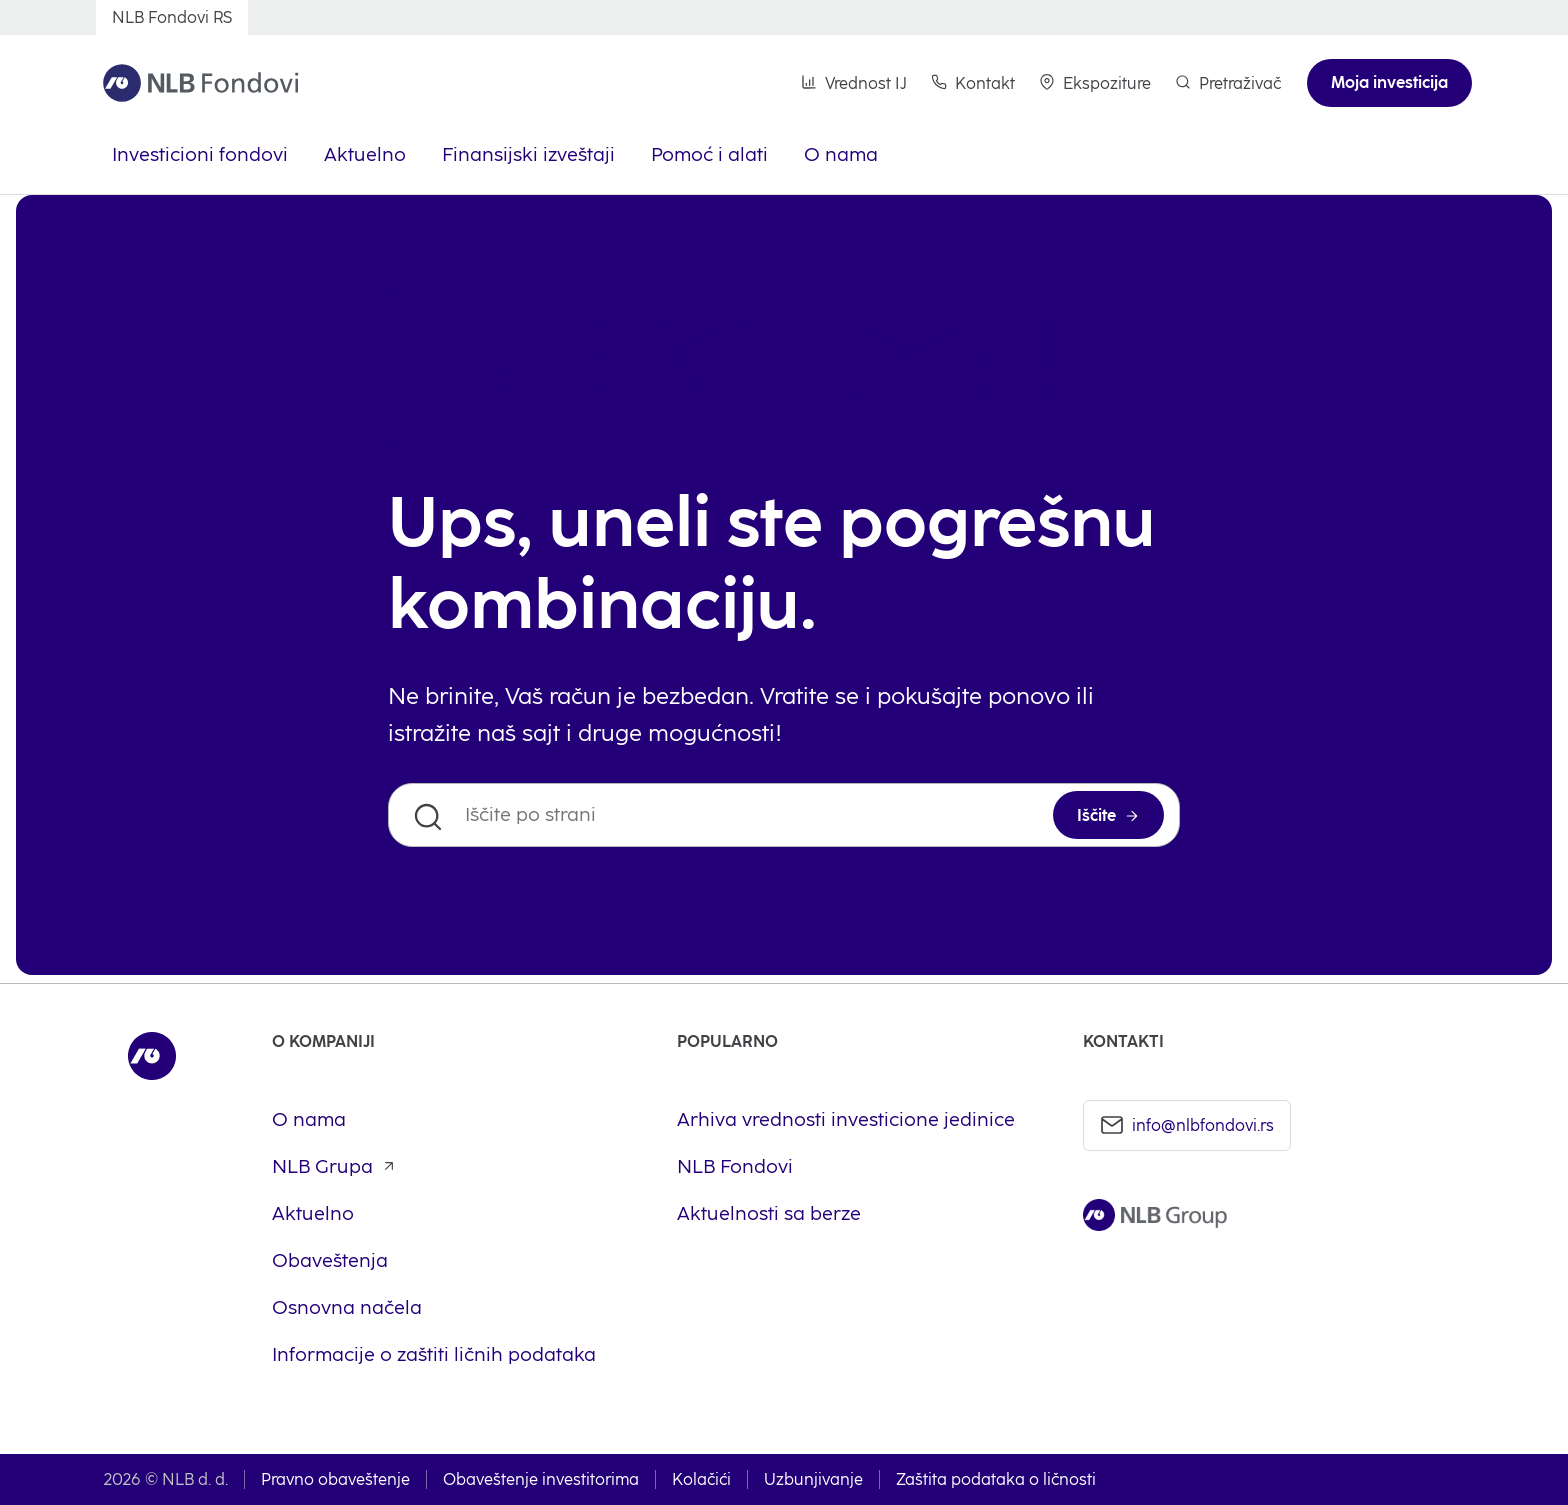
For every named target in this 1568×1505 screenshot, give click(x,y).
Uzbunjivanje (813, 1479)
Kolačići (701, 1479)
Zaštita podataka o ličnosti (996, 1479)
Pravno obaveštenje (335, 1479)
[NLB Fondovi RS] (172, 17)
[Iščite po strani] (784, 815)
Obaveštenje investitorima (541, 1479)
